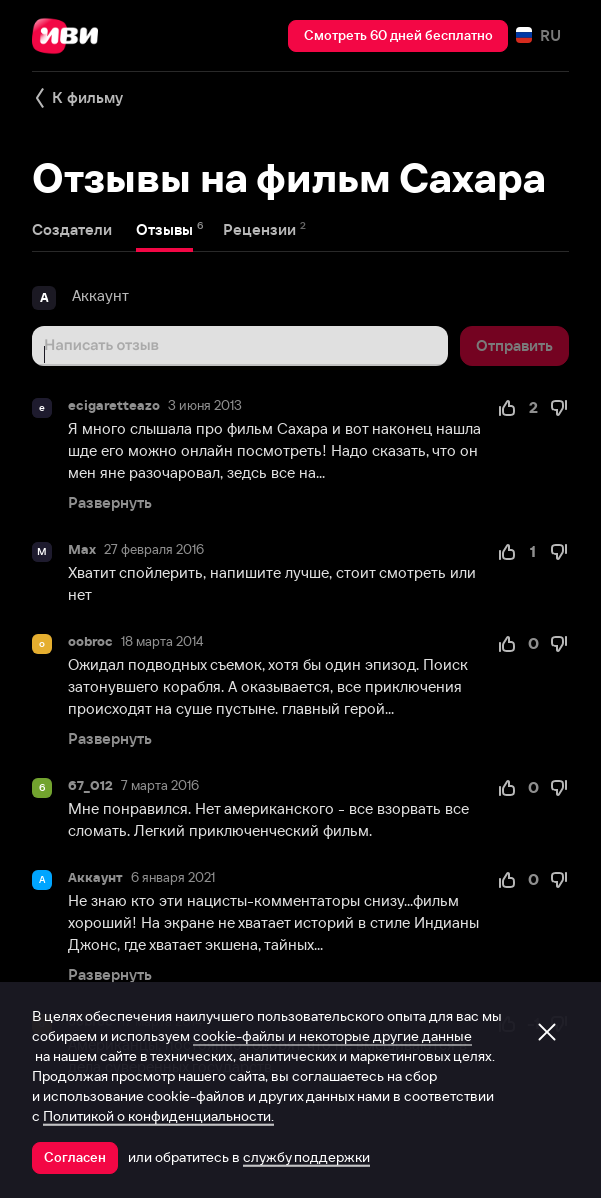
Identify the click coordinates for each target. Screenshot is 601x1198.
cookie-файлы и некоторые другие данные (332, 1036)
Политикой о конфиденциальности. (158, 1116)
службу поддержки (306, 1157)
